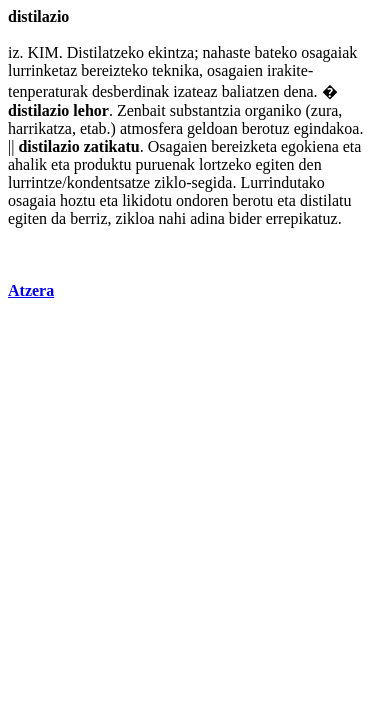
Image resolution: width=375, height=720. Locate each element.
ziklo (170, 182)
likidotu (147, 200)
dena (298, 91)
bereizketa (244, 146)
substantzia (205, 110)
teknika (175, 70)
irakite (287, 70)
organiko (273, 110)
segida (212, 182)
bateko (276, 52)
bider (245, 218)
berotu (252, 200)
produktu (103, 164)
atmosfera (151, 128)
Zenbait (141, 110)
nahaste (227, 52)
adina (207, 218)
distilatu (326, 200)
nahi (173, 218)
